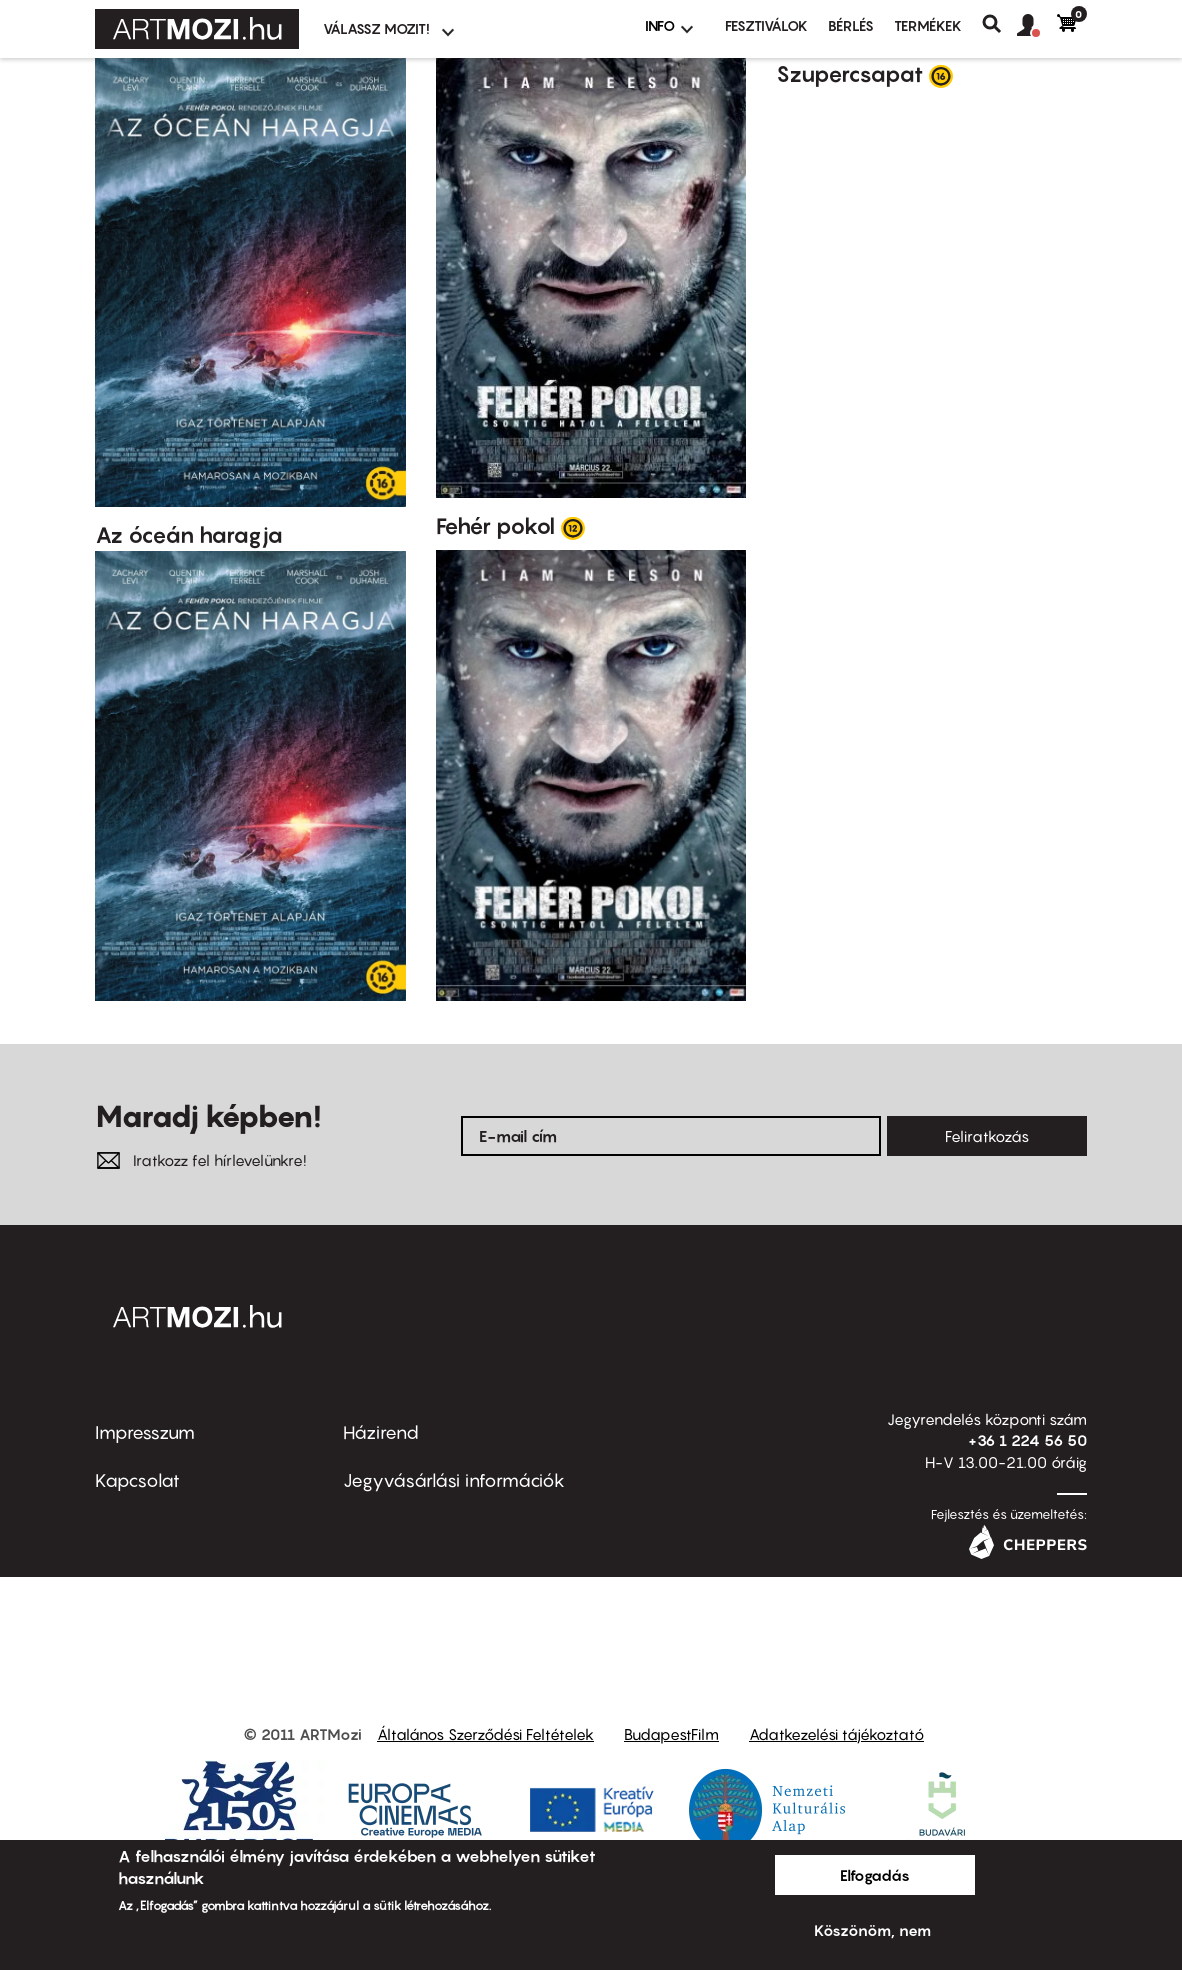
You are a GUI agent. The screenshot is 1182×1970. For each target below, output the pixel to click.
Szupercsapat (849, 74)
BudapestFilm (671, 1734)
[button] (1037, 26)
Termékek (928, 25)
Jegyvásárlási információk (454, 1480)
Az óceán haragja (189, 535)
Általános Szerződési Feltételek (485, 1734)
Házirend (381, 1432)
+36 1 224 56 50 (1027, 1440)
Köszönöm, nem (872, 1930)
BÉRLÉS (851, 25)
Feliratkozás (987, 1136)
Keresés (999, 24)
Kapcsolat (137, 1480)
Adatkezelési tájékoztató (836, 1734)
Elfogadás (875, 1875)
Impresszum (145, 1432)
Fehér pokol (495, 526)
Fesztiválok (766, 25)
